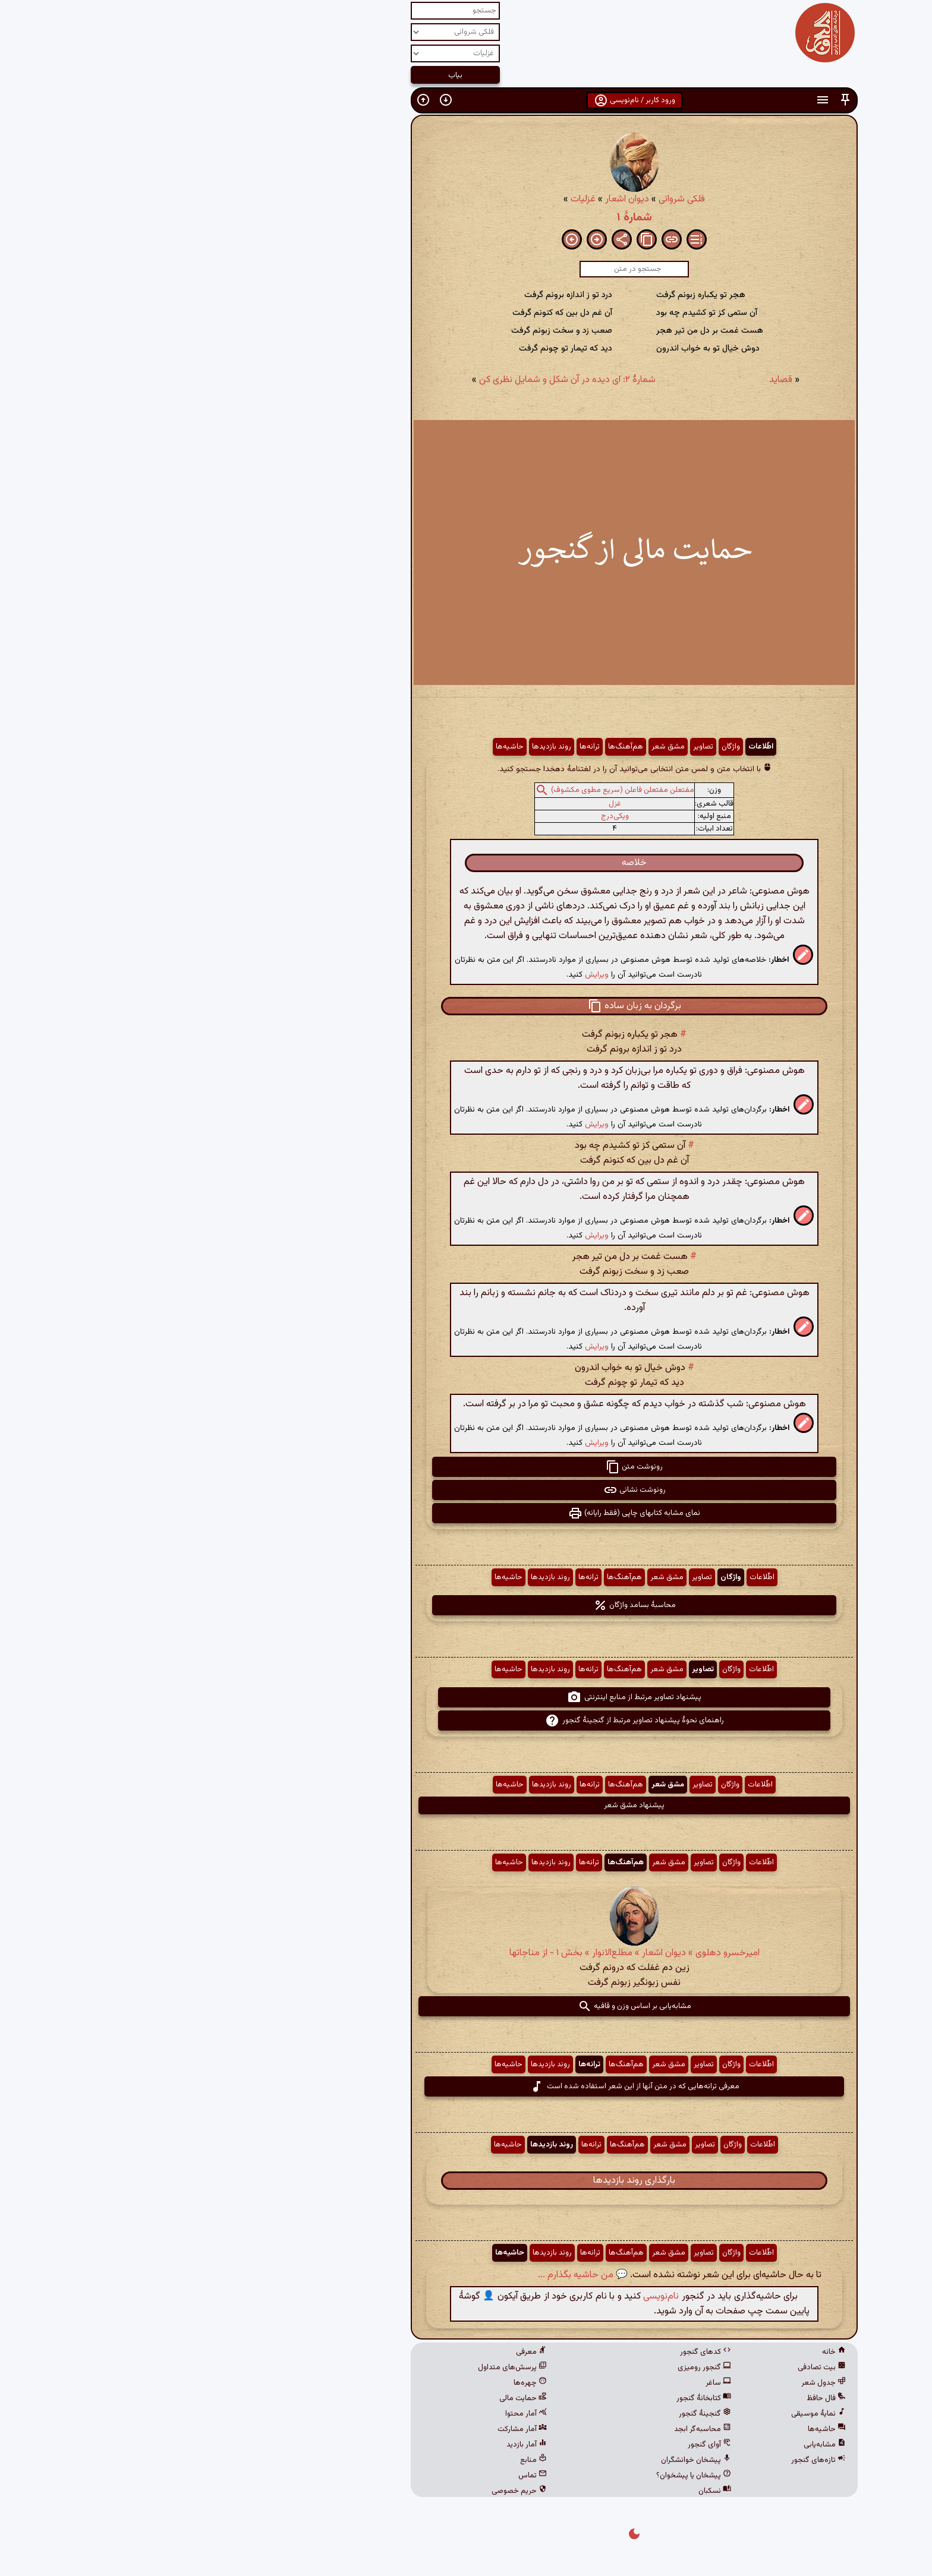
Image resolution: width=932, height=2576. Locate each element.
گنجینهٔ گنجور (537, 2414)
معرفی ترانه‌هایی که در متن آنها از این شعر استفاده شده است (466, 2086)
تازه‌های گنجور (650, 2460)
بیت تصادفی (653, 2367)
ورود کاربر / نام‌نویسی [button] (466, 100)
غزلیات (414, 199)
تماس (364, 2476)
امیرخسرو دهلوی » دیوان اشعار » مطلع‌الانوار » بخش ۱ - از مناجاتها (466, 1953)
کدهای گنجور (537, 2352)
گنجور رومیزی (536, 2367)
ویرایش (428, 974)
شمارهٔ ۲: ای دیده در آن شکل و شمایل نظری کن (399, 379)
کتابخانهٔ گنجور (535, 2398)
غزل (446, 804)
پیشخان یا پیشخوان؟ (525, 2476)
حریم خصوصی (351, 2491)
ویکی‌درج (447, 816)
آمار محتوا (358, 2414)
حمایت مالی (355, 2398)
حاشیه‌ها (341, 747)
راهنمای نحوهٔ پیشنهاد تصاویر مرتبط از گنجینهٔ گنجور (466, 1720)
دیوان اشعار (459, 199)
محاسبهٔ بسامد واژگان (466, 1605)
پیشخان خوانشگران (528, 2460)
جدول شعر (655, 2383)
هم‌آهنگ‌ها (457, 747)
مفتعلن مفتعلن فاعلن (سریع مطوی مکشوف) (454, 790)
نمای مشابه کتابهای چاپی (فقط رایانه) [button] (466, 1513)
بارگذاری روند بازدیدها (466, 2180)
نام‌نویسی (493, 2296)
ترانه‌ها (421, 747)
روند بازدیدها (383, 747)
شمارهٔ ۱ (466, 217)
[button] (677, 100)
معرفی (363, 2352)
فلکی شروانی (513, 199)
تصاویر (535, 747)
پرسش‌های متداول (344, 2367)
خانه (666, 2352)
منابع (365, 2460)
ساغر (550, 2383)
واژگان (562, 747)
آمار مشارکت (354, 2429)
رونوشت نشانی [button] (466, 1490)
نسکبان (546, 2491)
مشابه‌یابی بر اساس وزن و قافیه (466, 2006)
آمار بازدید (358, 2445)
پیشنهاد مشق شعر (466, 1805)
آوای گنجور (541, 2445)
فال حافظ (658, 2398)
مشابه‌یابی (656, 2445)
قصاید (612, 379)
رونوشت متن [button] (466, 1467)
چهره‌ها (362, 2383)
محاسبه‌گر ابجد (534, 2429)
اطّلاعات (592, 747)
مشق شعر (500, 747)
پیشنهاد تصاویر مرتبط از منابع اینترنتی (466, 1697)
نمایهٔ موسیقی (650, 2414)
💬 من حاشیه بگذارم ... (414, 2275)
